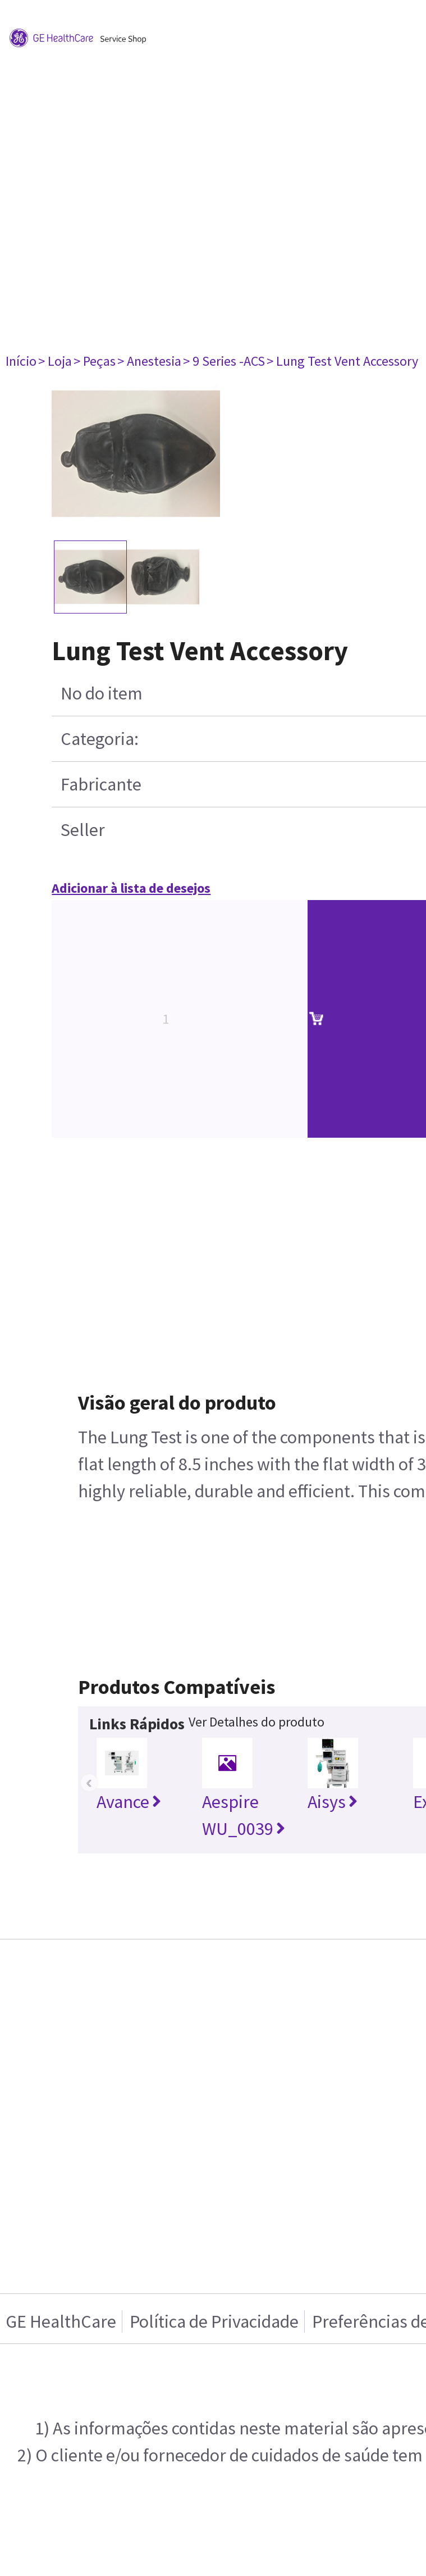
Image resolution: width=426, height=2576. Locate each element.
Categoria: (100, 739)
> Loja (55, 361)
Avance (129, 1802)
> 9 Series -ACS (224, 361)
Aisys (333, 1802)
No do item (102, 693)
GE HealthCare (61, 2321)
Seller (83, 830)
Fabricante (101, 784)
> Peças (95, 361)
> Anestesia (149, 361)
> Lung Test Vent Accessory (342, 361)
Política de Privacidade (214, 2321)
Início (21, 361)
